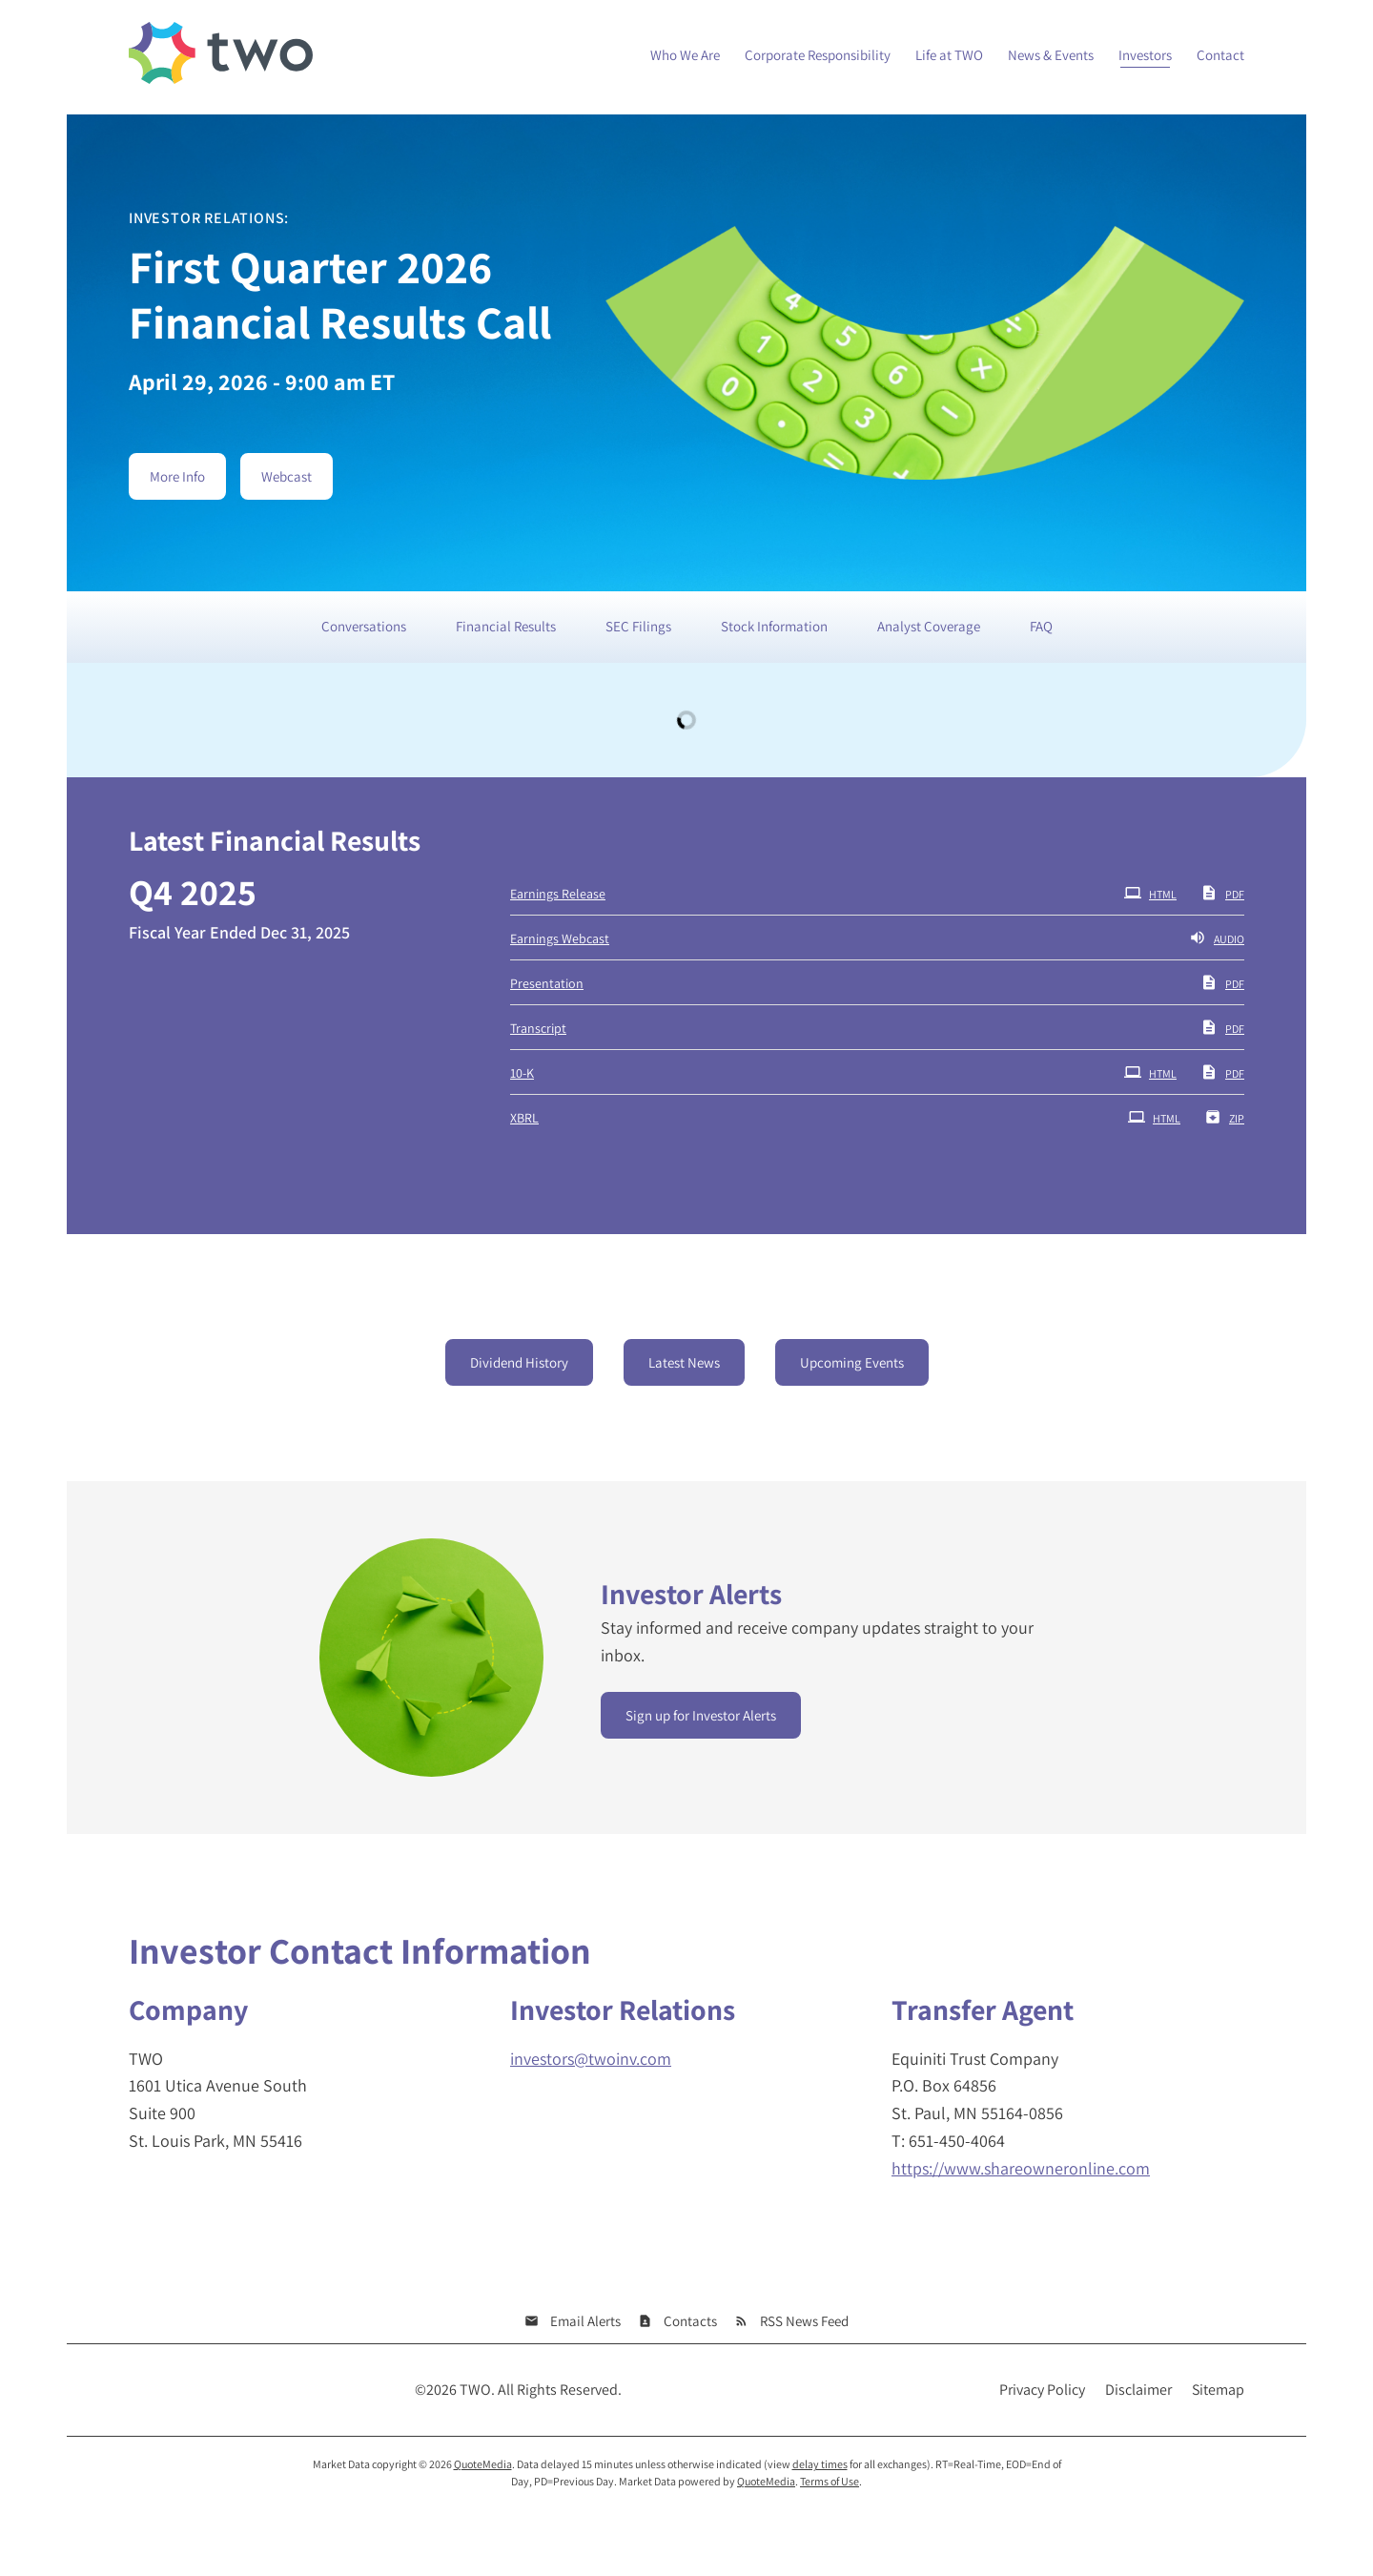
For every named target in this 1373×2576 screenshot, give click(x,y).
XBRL (524, 1117)
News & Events (1051, 55)
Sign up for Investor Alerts (700, 1715)
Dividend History (519, 1362)
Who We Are (685, 55)
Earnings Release (557, 893)
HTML (1150, 892)
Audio (1216, 937)
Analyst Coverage (928, 626)
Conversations (363, 626)
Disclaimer (1138, 2390)
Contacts (690, 2321)
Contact (1220, 55)
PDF (1222, 892)
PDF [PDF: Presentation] (1222, 982)
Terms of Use (829, 2481)
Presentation (547, 983)
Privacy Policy (1042, 2390)
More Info (177, 476)
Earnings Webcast (559, 938)
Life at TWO (949, 55)
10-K (522, 1073)
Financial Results (506, 626)
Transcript (538, 1028)
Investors (1145, 55)
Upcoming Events (852, 1362)
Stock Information (774, 626)
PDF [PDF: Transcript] (1222, 1027)
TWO (475, 2390)
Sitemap (1218, 2390)
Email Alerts (585, 2321)
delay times (820, 2464)
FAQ (1041, 626)
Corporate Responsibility (818, 55)
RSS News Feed (804, 2321)
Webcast (286, 476)
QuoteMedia (483, 2464)
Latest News (684, 1362)
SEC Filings (638, 626)
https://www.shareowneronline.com (1020, 2168)
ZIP (1224, 1116)
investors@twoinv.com (590, 2059)
